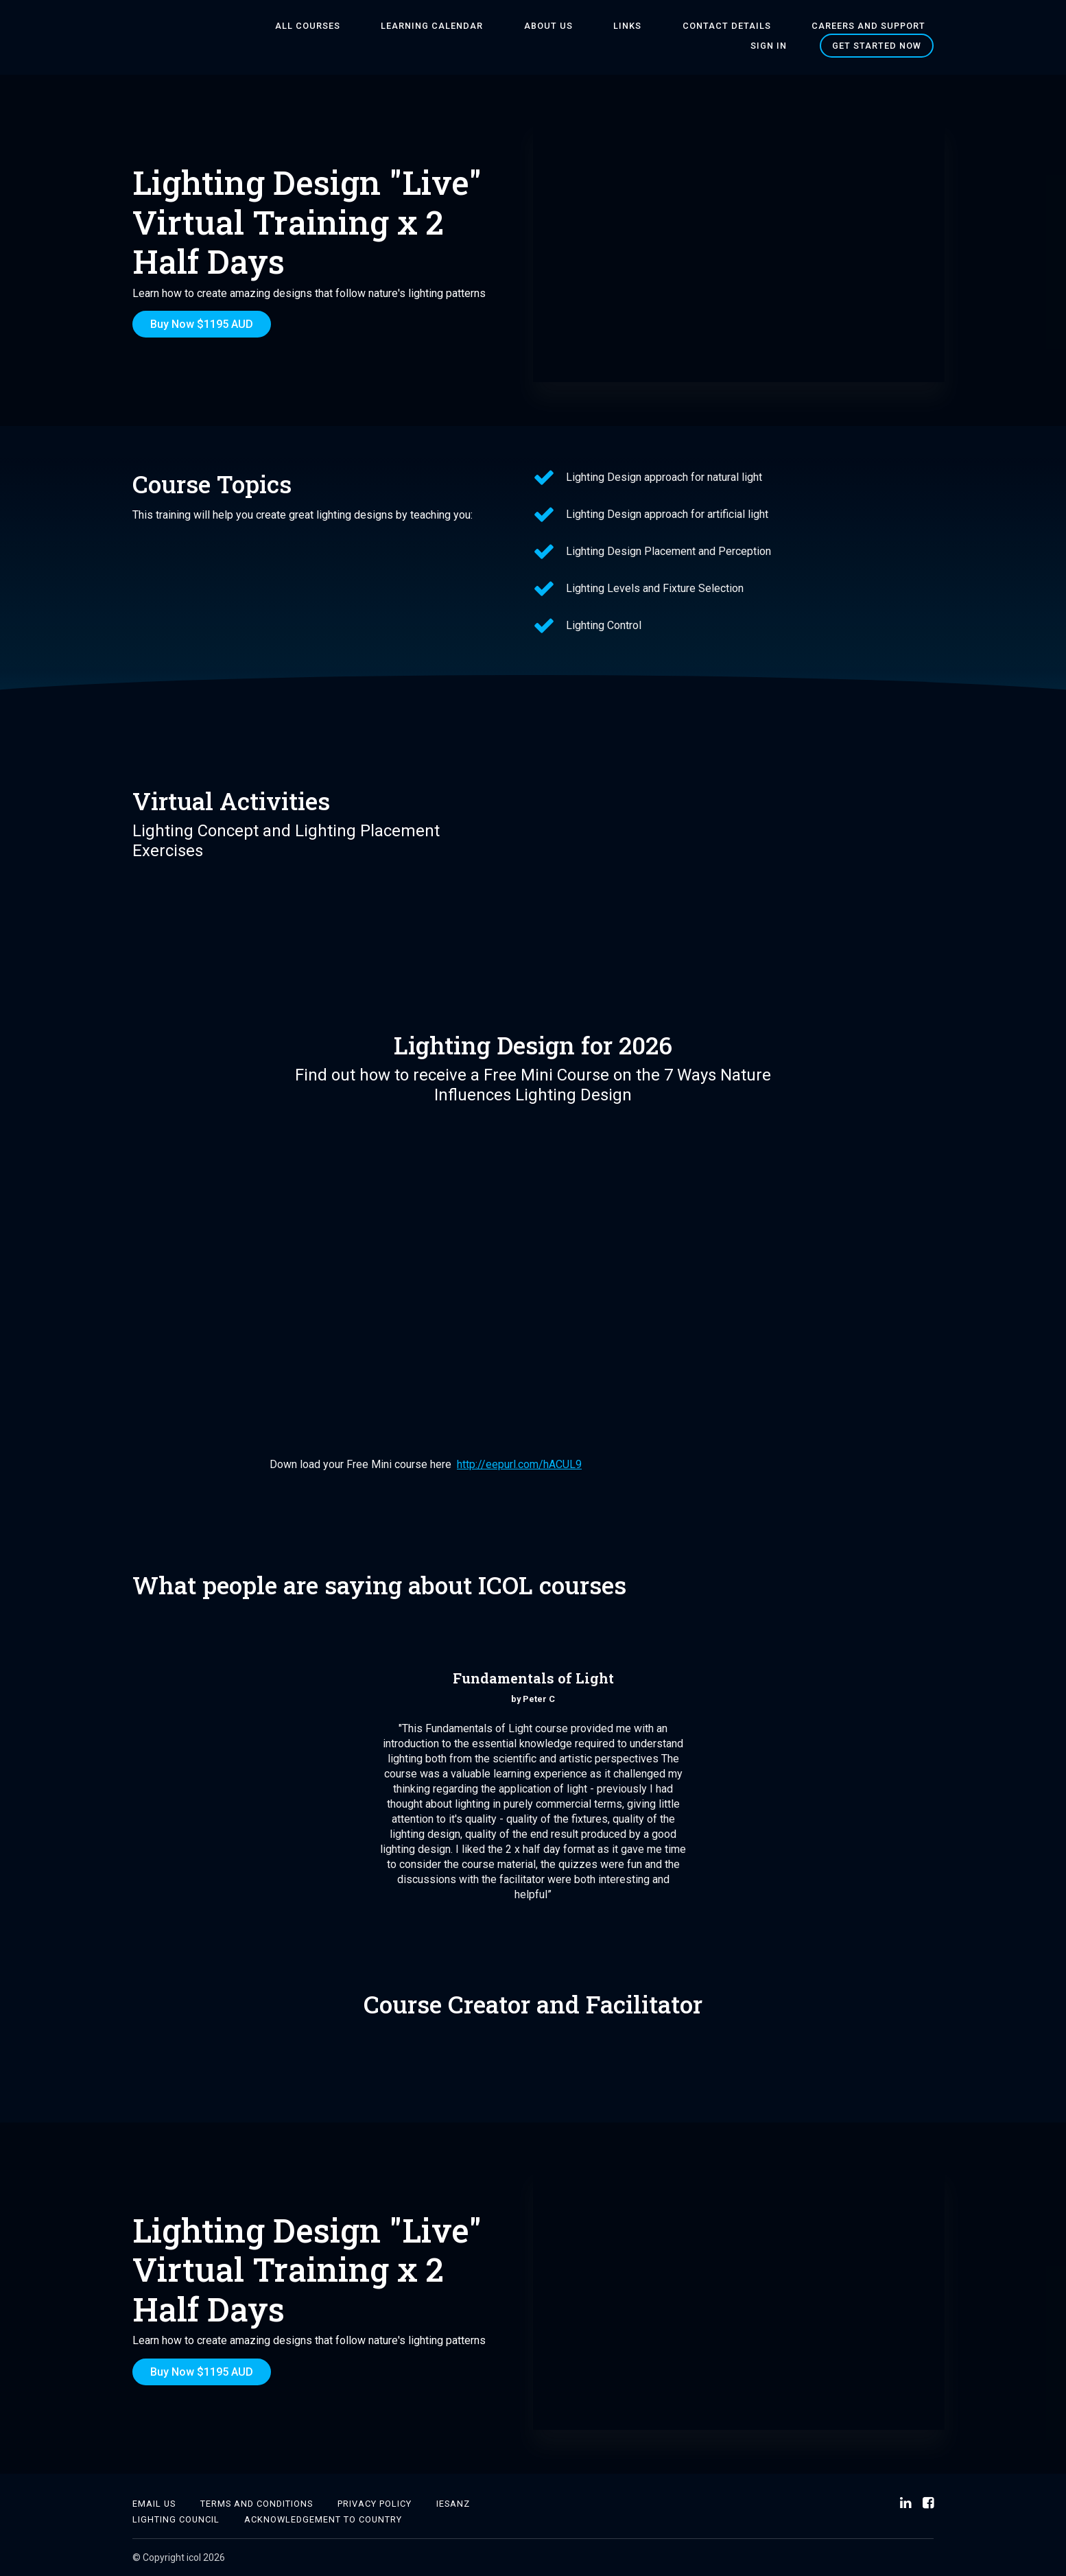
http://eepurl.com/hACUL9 (519, 1464)
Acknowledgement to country (323, 2519)
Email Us (154, 2503)
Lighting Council (176, 2519)
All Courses (335, 26)
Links (607, 26)
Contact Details (689, 26)
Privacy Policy (374, 2503)
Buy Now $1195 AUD (201, 324)
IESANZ (453, 2503)
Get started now (876, 45)
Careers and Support (816, 26)
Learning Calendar (443, 26)
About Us (543, 26)
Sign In (915, 26)
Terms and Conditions (256, 2503)
